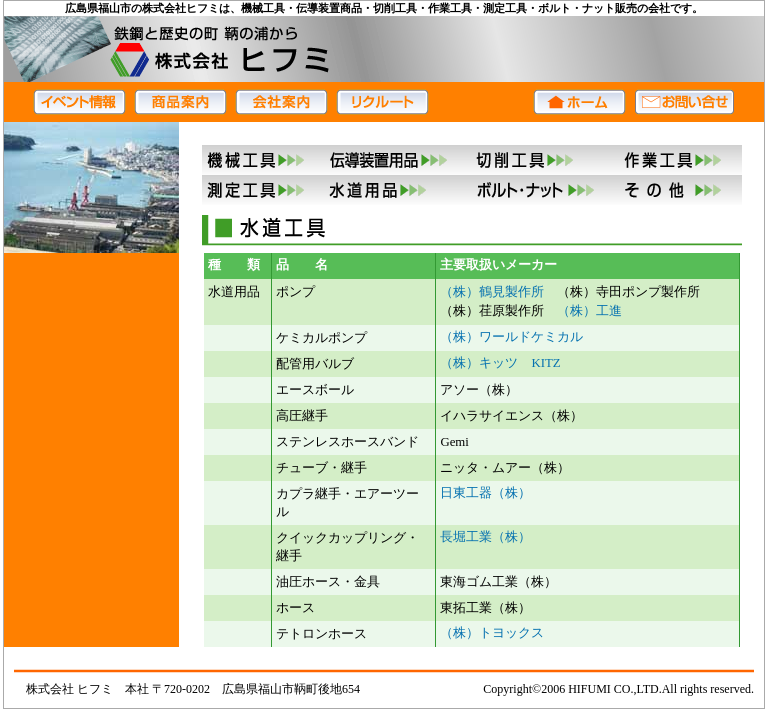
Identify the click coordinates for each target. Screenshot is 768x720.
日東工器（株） (485, 493)
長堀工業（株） (485, 537)
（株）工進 (589, 311)
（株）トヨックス (492, 633)
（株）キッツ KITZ (500, 363)
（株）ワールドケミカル (511, 337)
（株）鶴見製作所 (492, 292)
